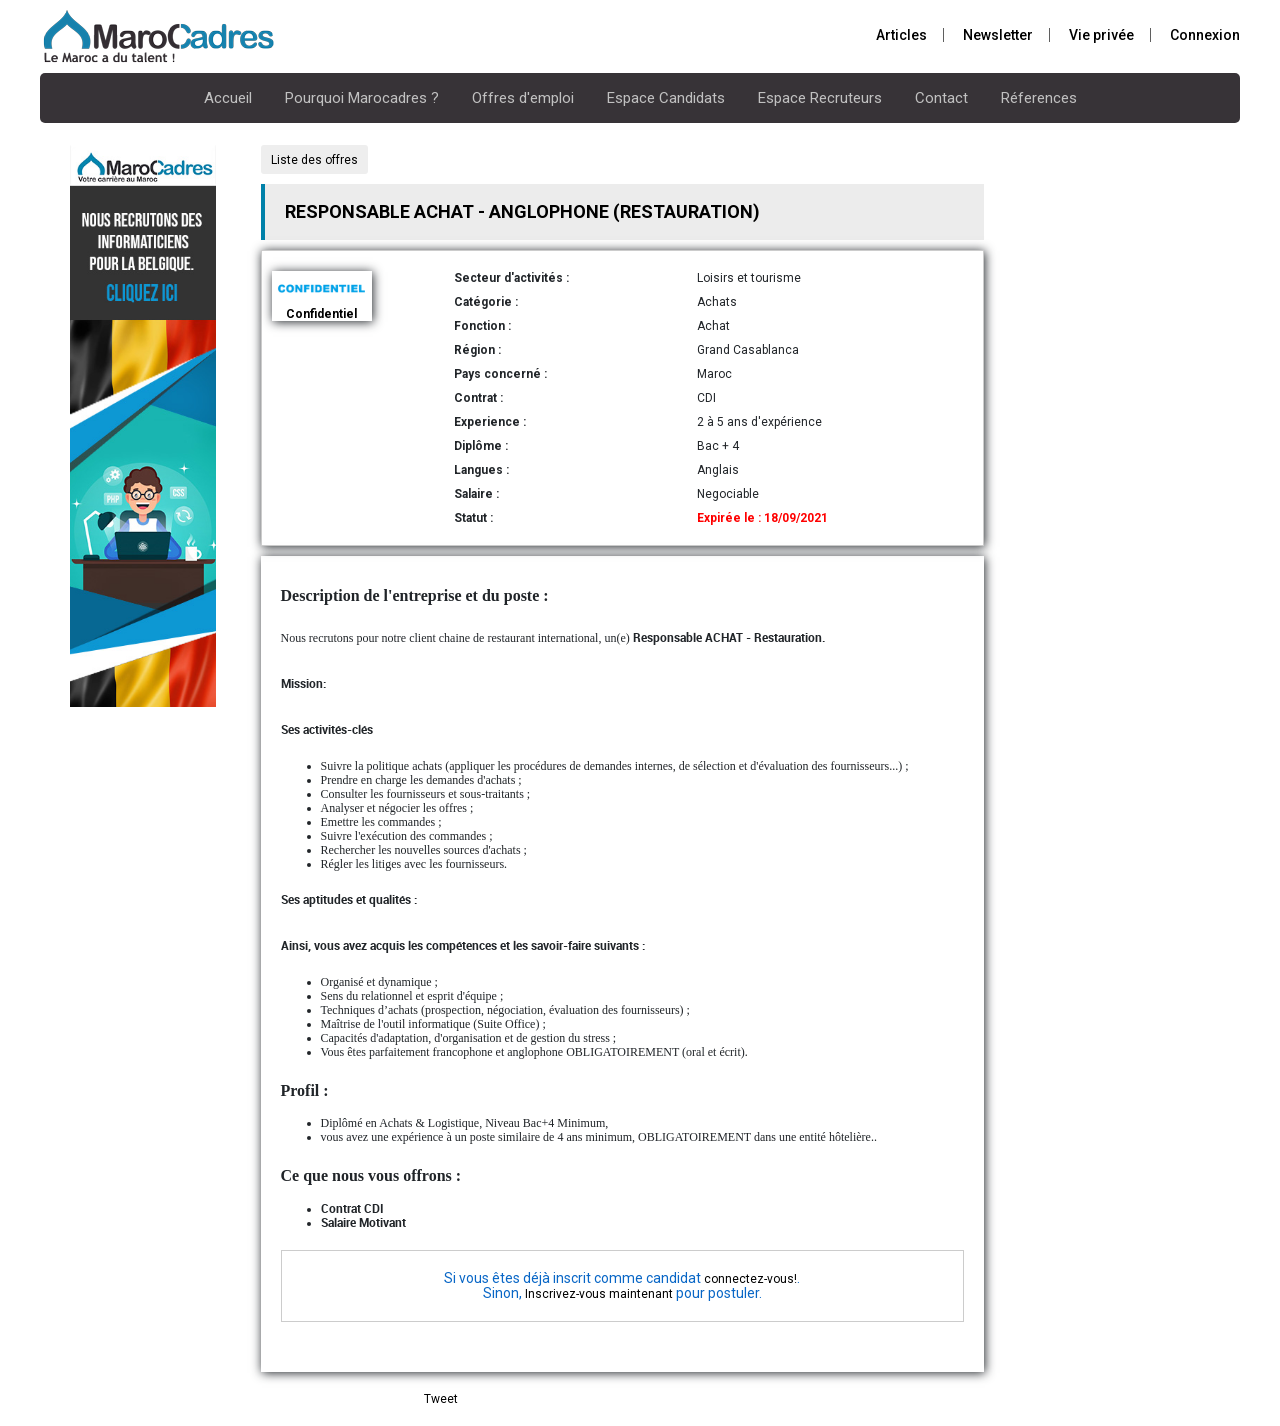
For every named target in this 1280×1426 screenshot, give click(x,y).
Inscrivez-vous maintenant (599, 1294)
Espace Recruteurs (820, 98)
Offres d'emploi (523, 98)
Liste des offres (314, 160)
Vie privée (1101, 35)
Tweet (441, 1399)
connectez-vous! (750, 1279)
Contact (941, 98)
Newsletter (998, 35)
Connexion (1205, 35)
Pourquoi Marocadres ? (362, 98)
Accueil (228, 98)
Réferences (1039, 98)
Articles (901, 35)
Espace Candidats (666, 98)
